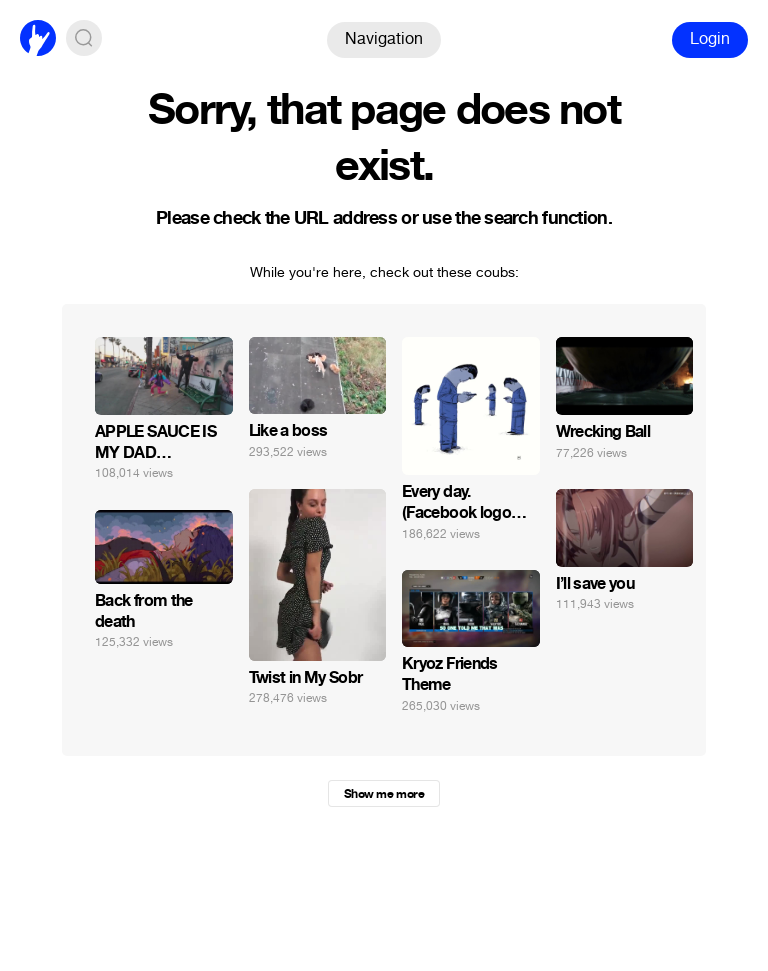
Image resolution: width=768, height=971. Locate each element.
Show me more (384, 794)
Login (710, 38)
